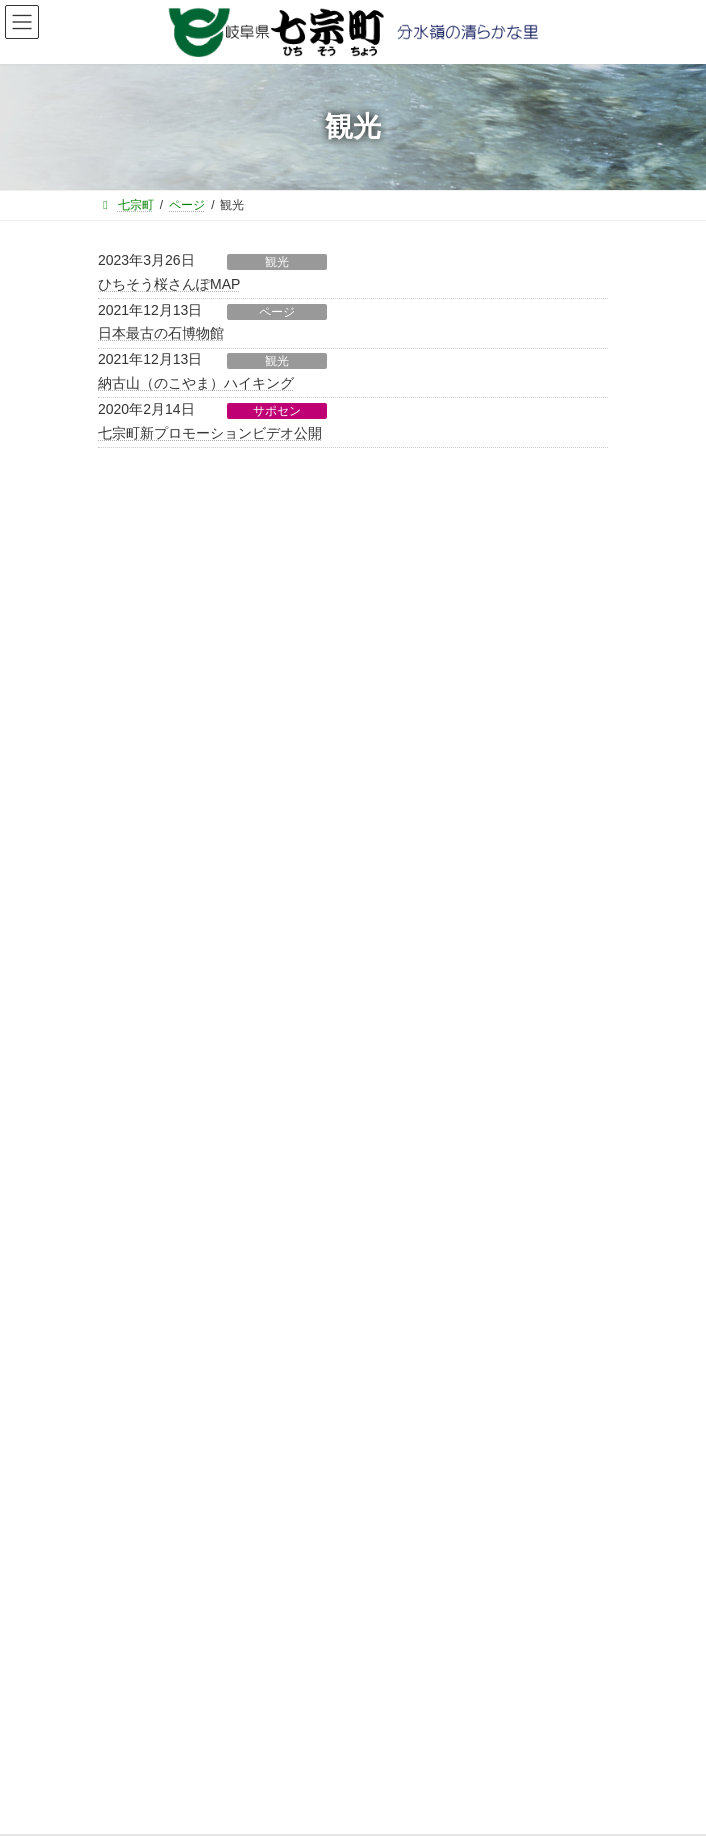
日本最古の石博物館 (161, 333)
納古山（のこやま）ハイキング (196, 383)
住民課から (140, 848)
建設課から (140, 883)
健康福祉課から (152, 919)
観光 (277, 262)
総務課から (140, 778)
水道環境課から (152, 989)
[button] (353, 658)
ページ (277, 312)
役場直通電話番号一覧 (168, 1452)
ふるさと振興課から (164, 813)
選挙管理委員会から (164, 1024)
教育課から (140, 954)
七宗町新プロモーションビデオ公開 (210, 433)
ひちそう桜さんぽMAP (169, 284)
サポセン (277, 411)
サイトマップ (144, 1415)
